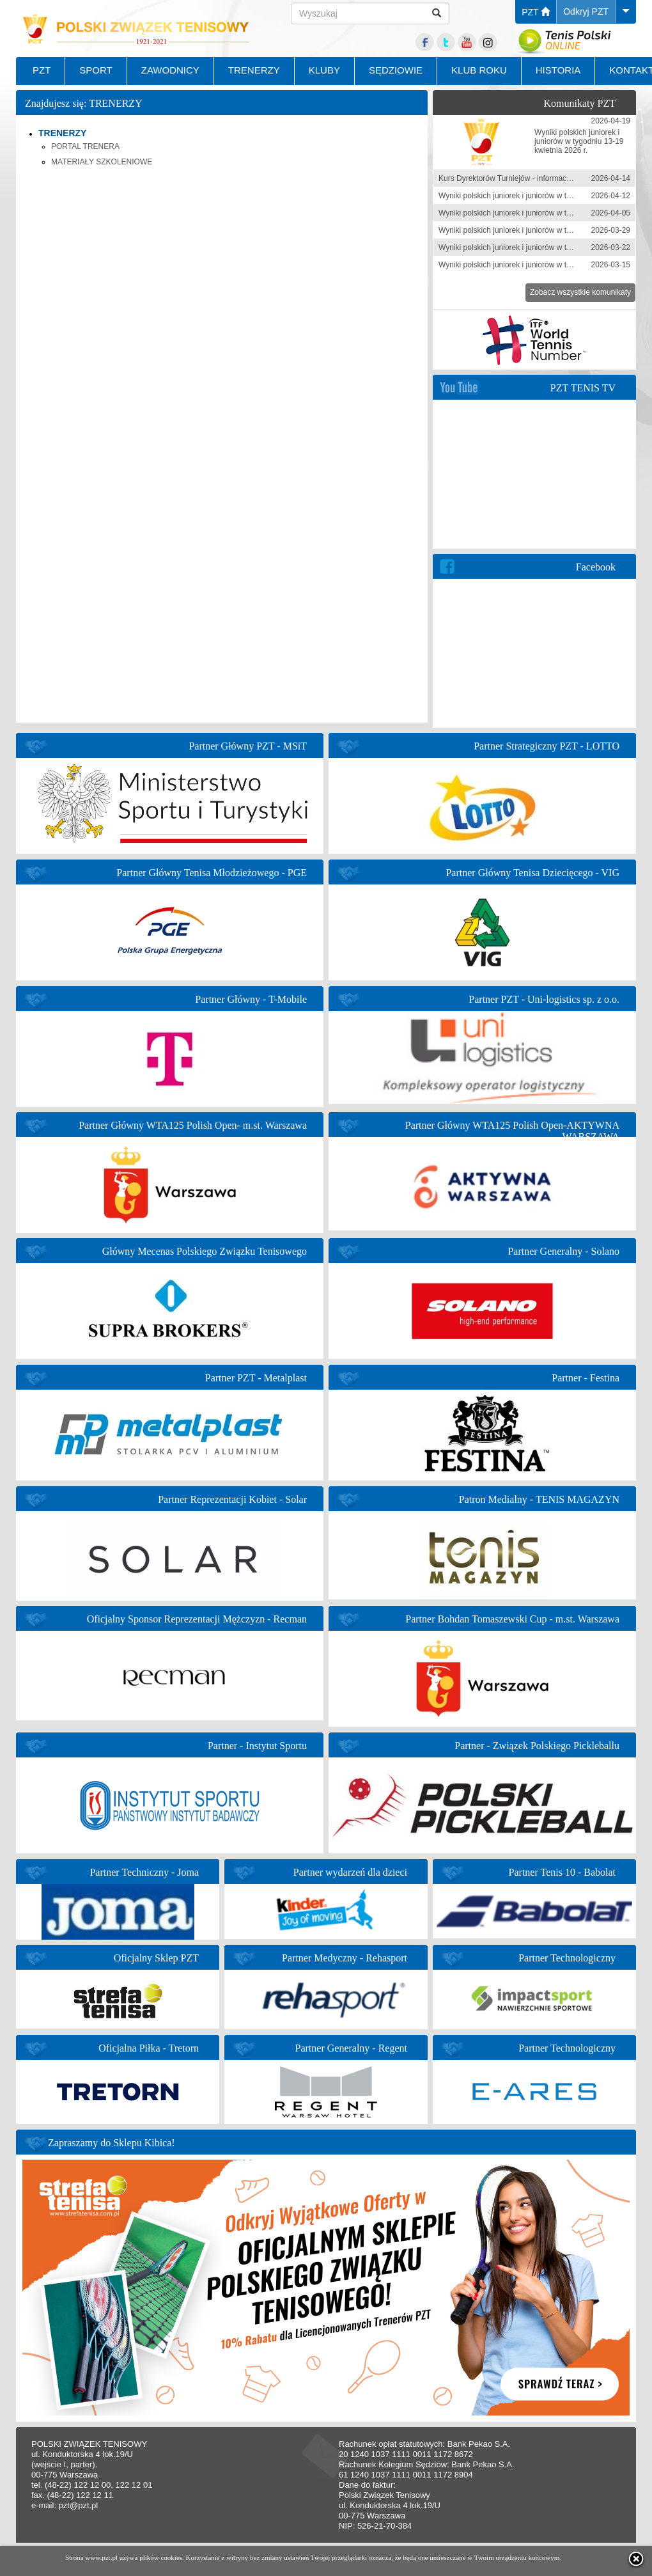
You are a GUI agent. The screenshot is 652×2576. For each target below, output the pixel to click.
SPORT (95, 70)
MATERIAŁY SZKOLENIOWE (101, 161)
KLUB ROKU (479, 70)
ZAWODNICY (170, 70)
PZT (536, 12)
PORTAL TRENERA (85, 146)
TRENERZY (254, 70)
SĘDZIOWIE (396, 70)
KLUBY (324, 70)
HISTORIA (558, 70)
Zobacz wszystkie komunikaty (580, 292)
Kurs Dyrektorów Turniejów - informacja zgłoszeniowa (530, 178)
